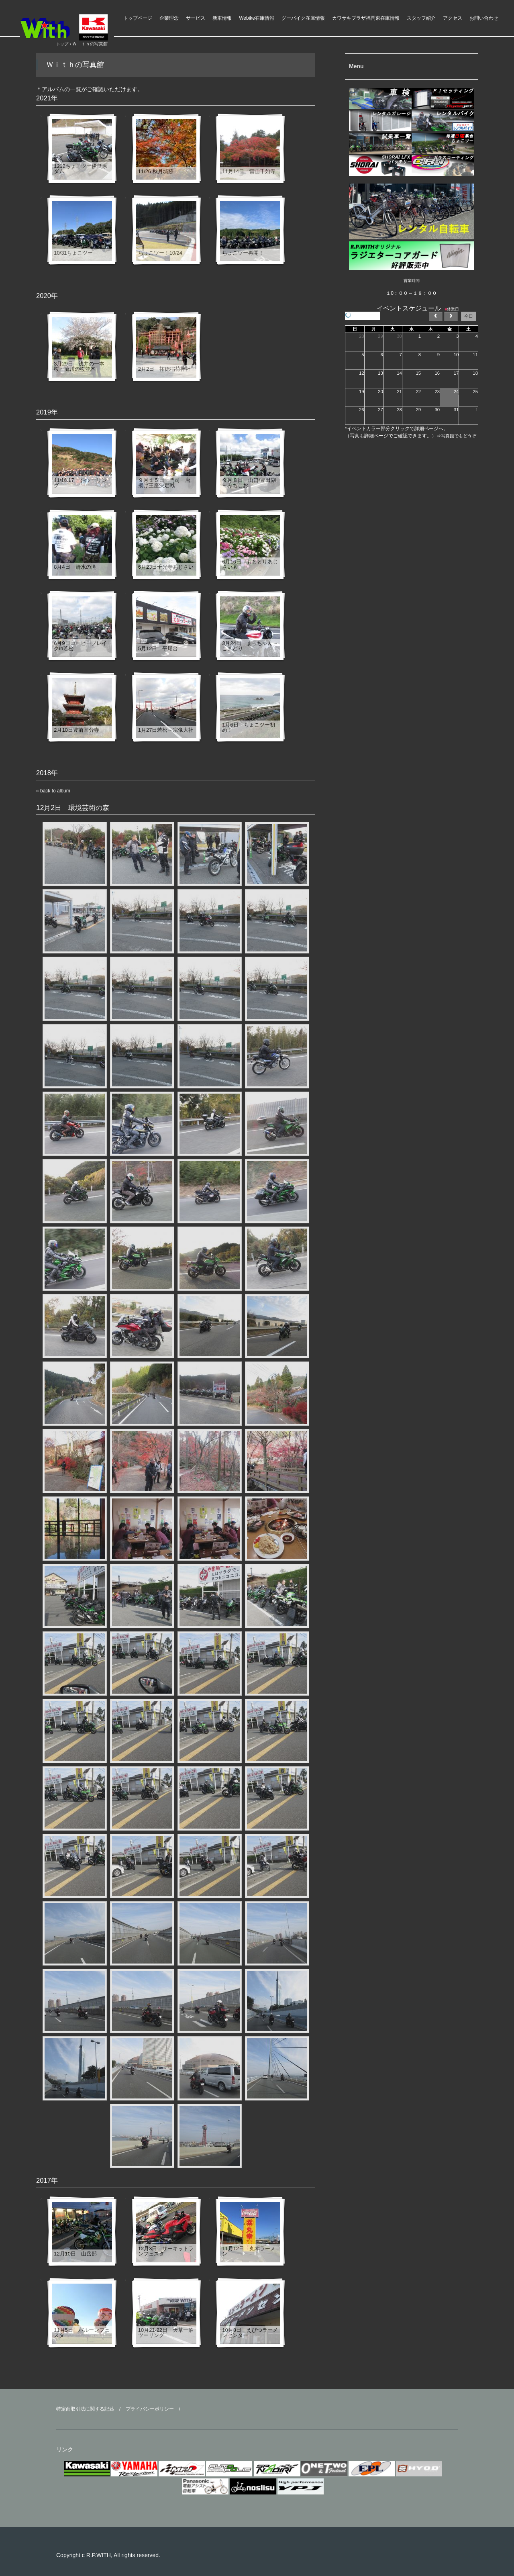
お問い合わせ (483, 18)
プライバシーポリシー (150, 2409)
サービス (195, 18)
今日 (468, 316)
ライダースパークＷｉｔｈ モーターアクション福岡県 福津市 (80, 27)
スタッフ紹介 (421, 18)
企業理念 (169, 18)
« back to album (53, 791)
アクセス (452, 18)
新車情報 (222, 18)
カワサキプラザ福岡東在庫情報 (366, 18)
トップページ (137, 18)
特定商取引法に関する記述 (85, 2409)
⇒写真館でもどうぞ (456, 435)
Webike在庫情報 (256, 18)
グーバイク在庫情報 (303, 18)
